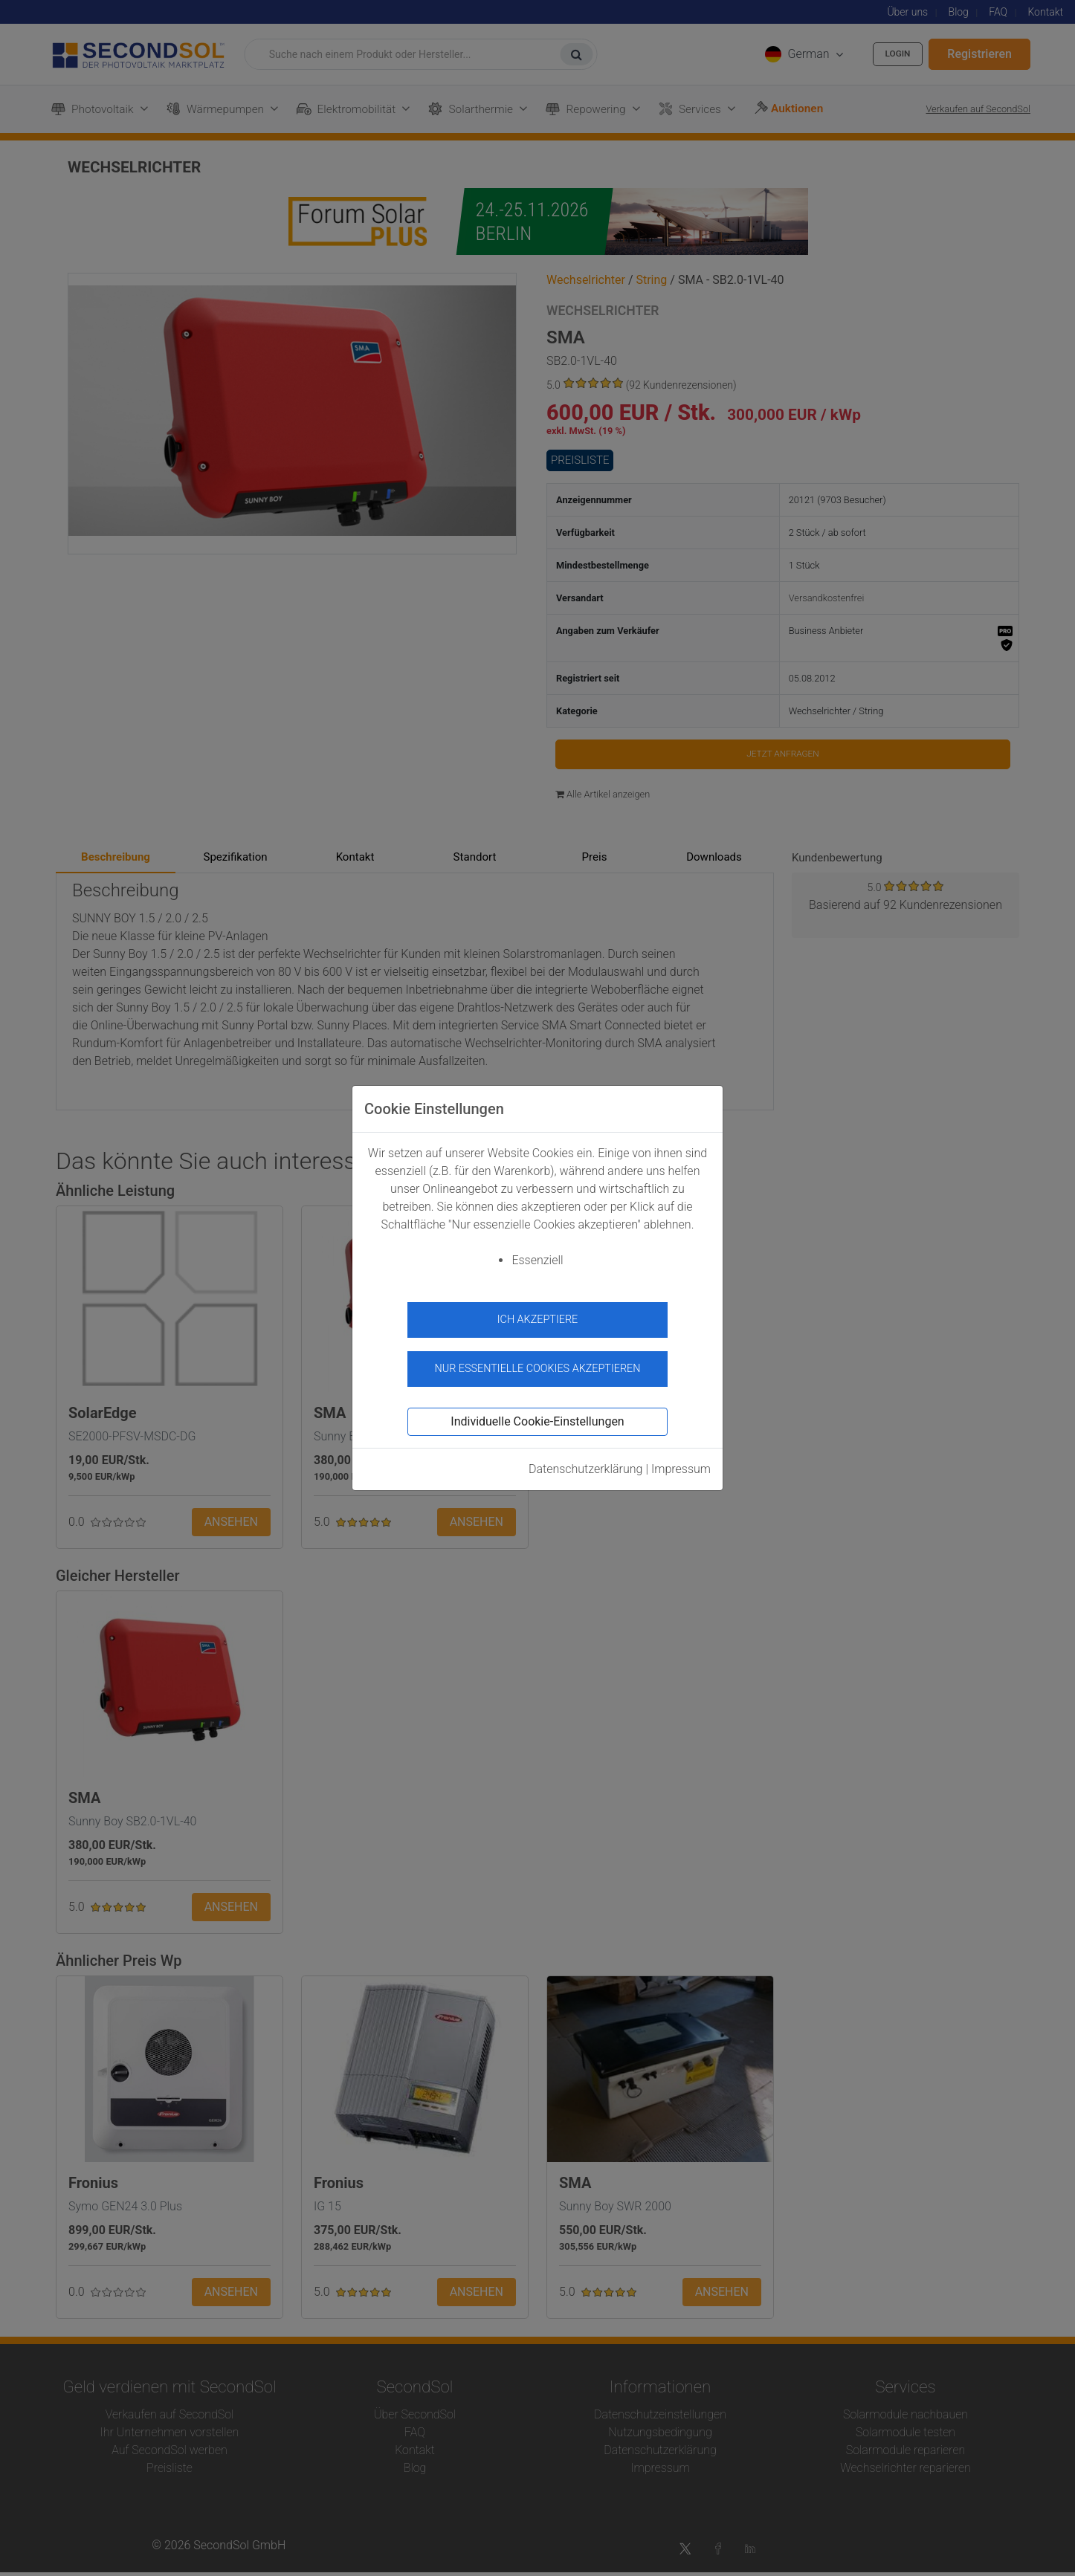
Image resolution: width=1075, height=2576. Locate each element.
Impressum (681, 1460)
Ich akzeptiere (537, 1319)
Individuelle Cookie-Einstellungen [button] (537, 1412)
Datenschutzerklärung (586, 1460)
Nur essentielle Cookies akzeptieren (537, 1359)
